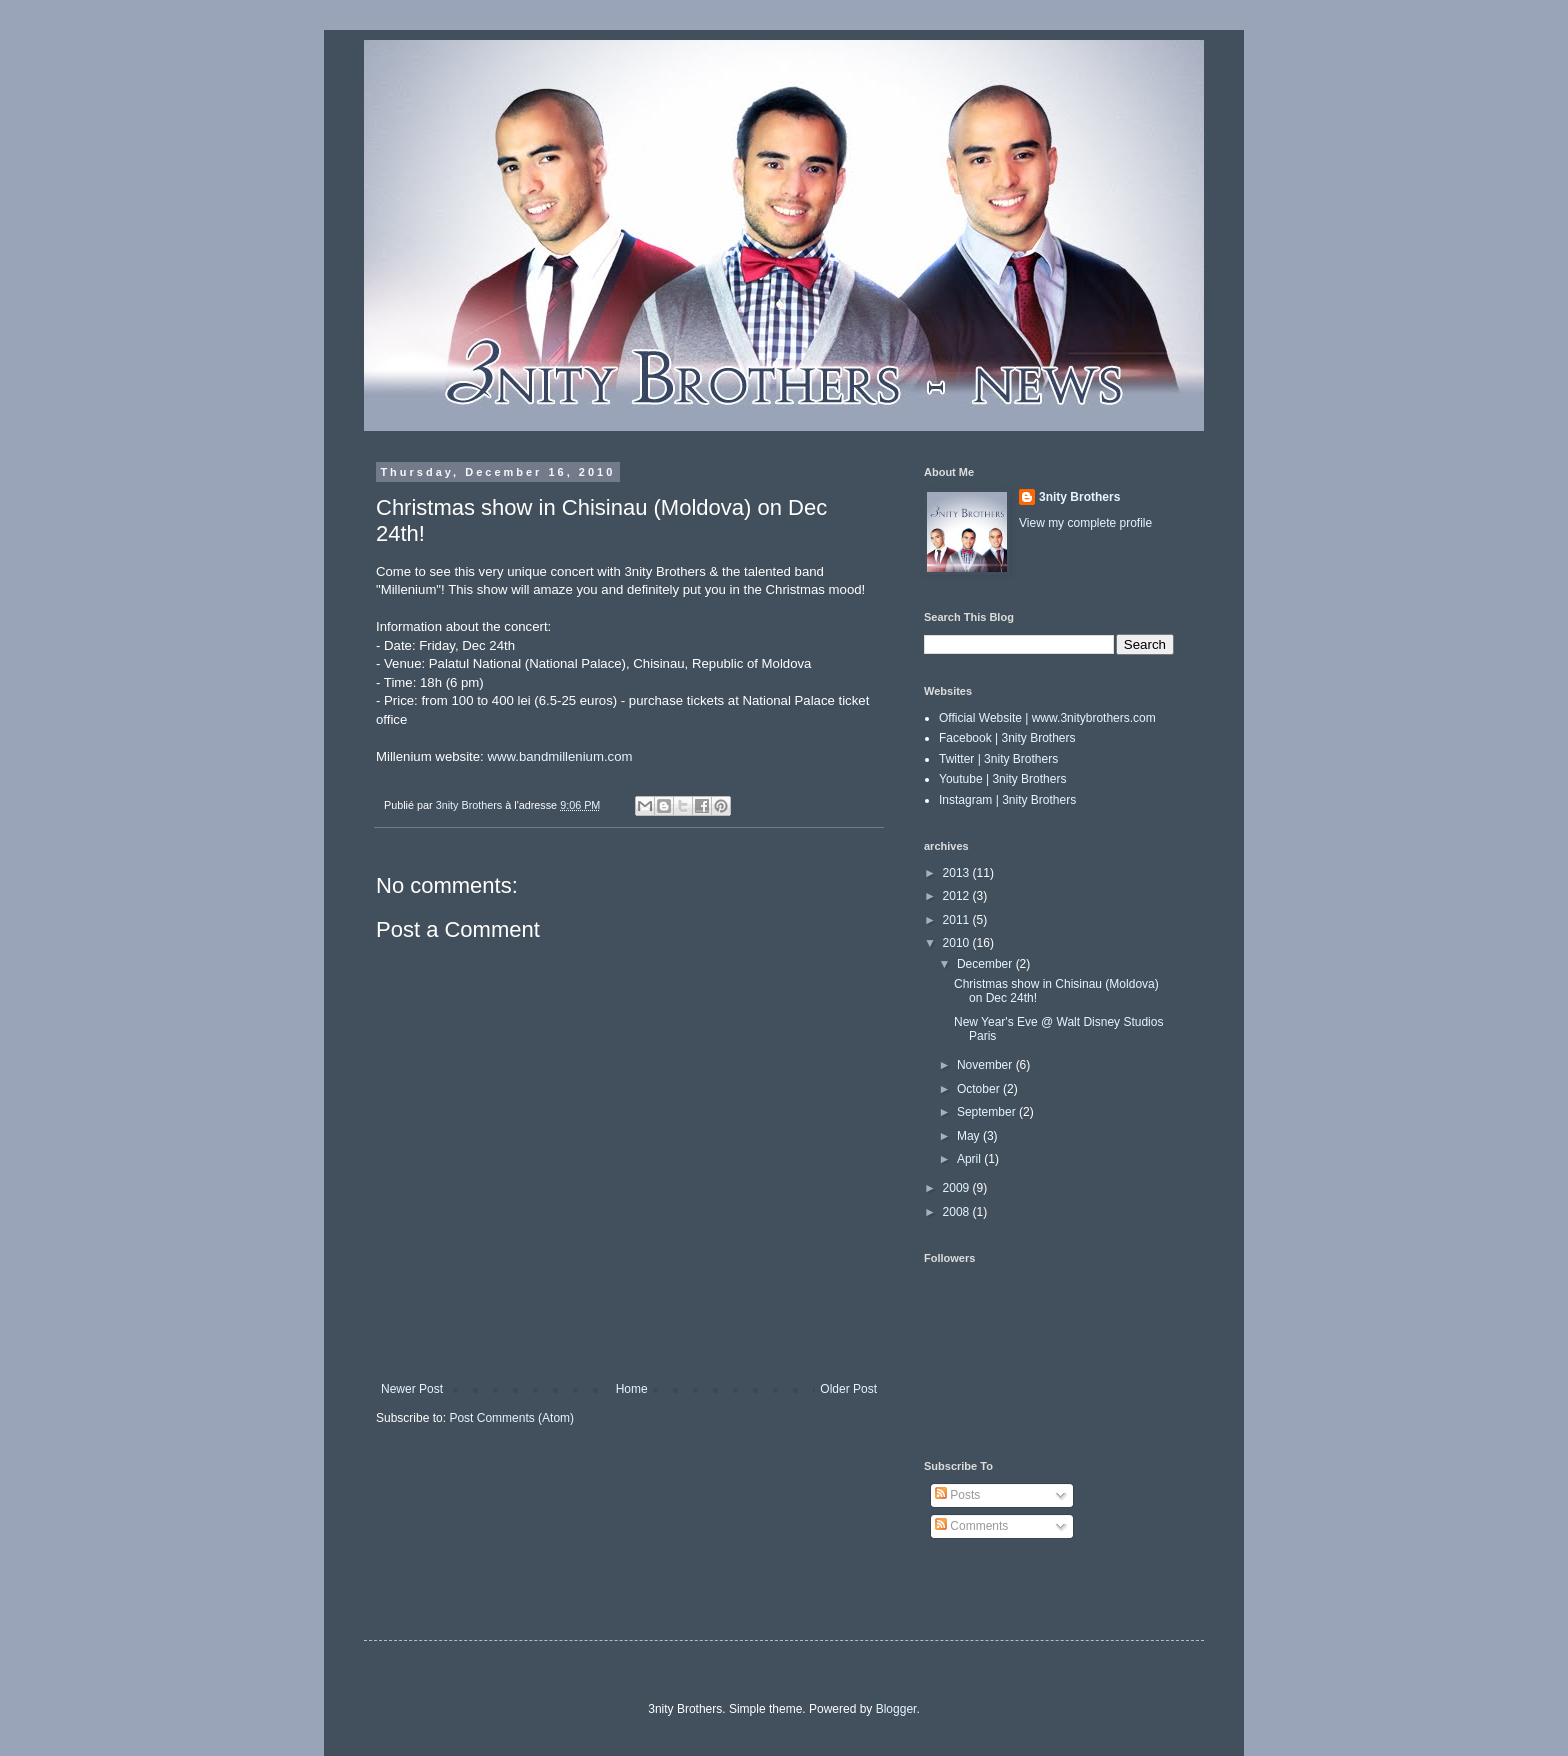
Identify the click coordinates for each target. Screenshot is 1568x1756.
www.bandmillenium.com (559, 756)
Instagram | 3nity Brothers (1007, 800)
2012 (958, 896)
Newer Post (412, 1389)
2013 (958, 873)
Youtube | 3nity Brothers (1002, 779)
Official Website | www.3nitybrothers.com (1047, 718)
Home (632, 1389)
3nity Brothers (1079, 497)
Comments (971, 1526)
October (980, 1089)
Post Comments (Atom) (511, 1418)
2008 (958, 1212)
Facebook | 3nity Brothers (1007, 738)
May (970, 1136)
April (970, 1159)
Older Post (848, 1389)
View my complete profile (1085, 523)
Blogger (896, 1709)
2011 (958, 920)
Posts (957, 1495)
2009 (958, 1188)
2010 (958, 943)
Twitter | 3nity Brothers (998, 759)
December (986, 964)
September (988, 1112)
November (986, 1065)
